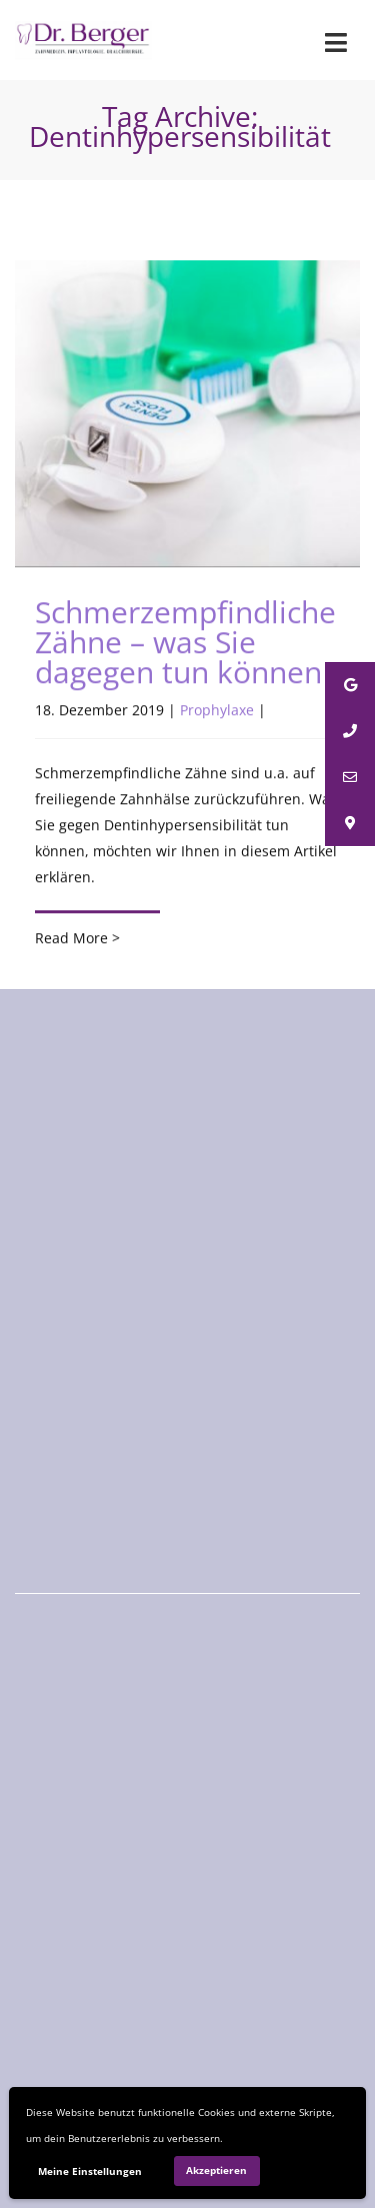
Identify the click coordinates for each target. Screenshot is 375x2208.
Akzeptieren (216, 2170)
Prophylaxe (217, 710)
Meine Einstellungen (90, 2171)
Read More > (77, 938)
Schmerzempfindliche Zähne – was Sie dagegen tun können (185, 642)
